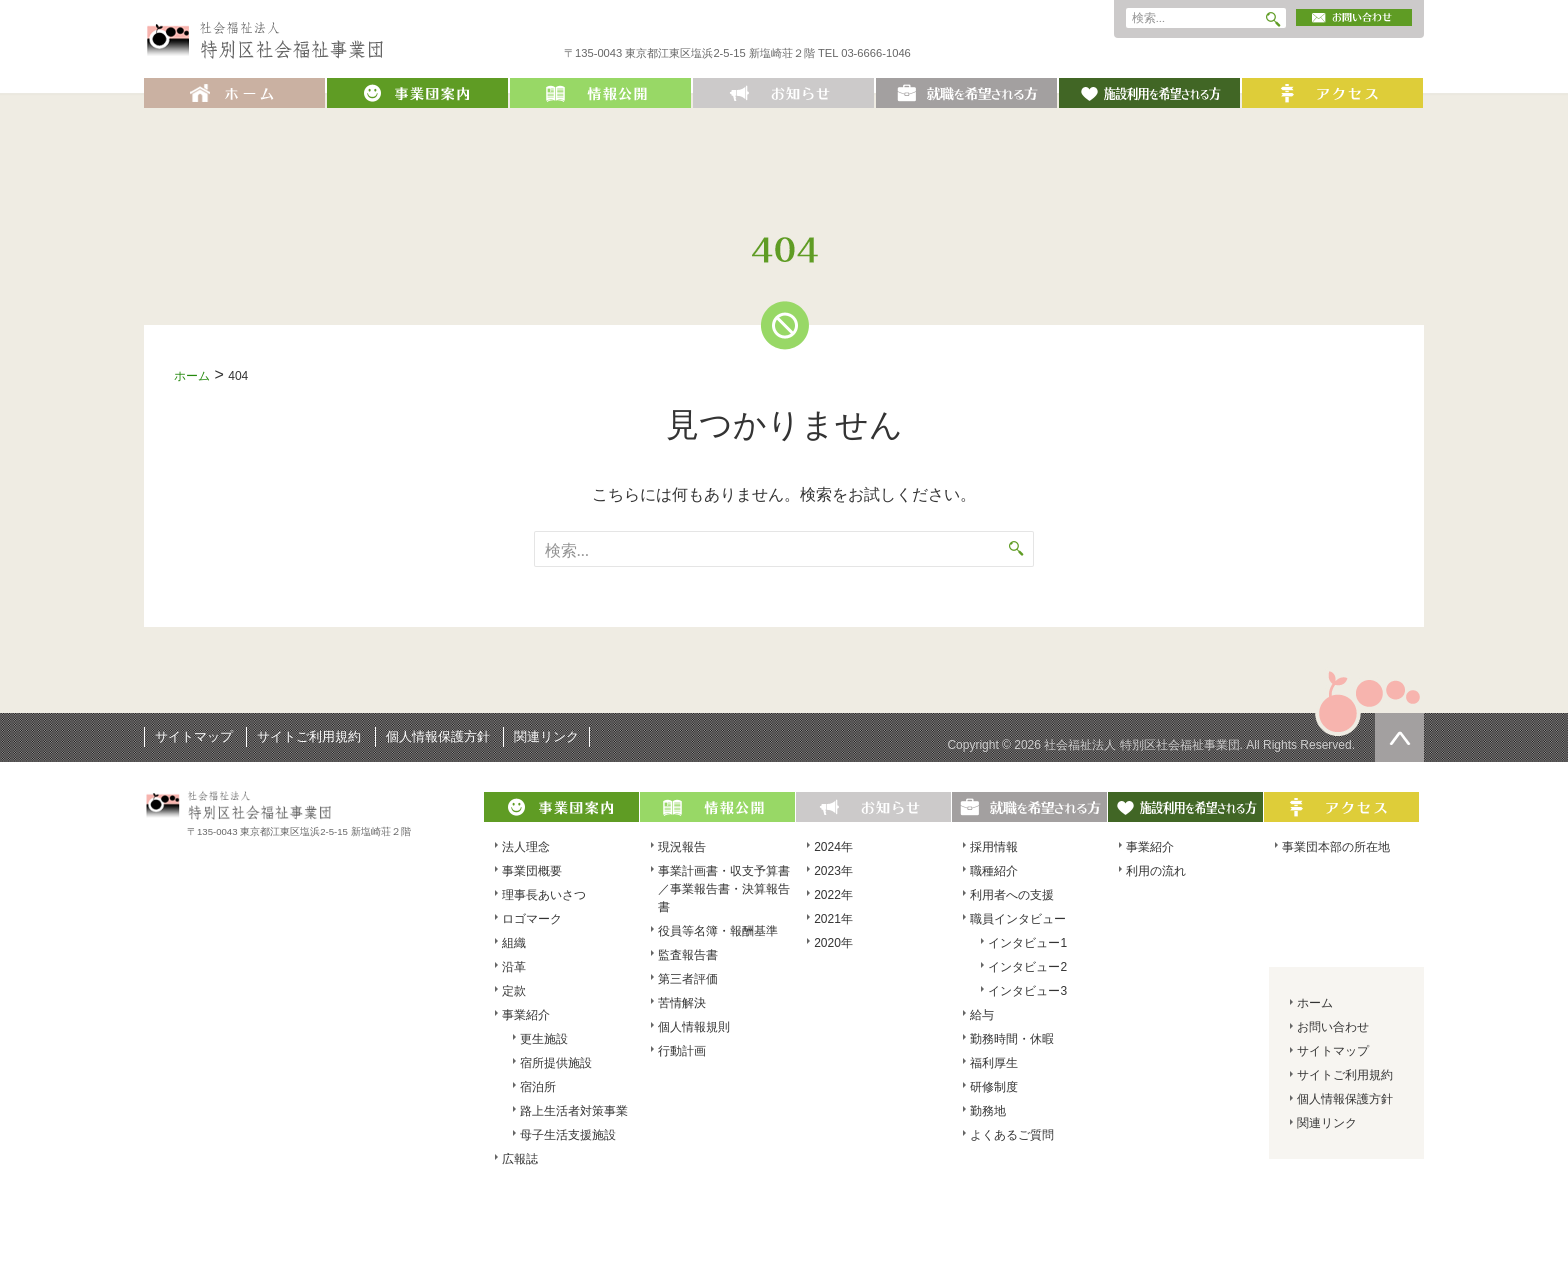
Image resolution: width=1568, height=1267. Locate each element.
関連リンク (546, 736)
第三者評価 (688, 979)
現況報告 (682, 847)
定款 (514, 991)
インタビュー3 (1027, 991)
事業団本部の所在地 (1336, 847)
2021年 (833, 919)
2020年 (833, 943)
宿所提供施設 (556, 1063)
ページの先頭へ (1399, 737)
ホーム (192, 376)
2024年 (833, 847)
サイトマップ (194, 736)
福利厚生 (994, 1063)
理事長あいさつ (544, 895)
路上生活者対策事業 (574, 1111)
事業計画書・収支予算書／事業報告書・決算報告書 (724, 889)
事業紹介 (526, 1015)
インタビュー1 (1027, 943)
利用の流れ (1156, 871)
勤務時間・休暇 (1012, 1039)
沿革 (514, 967)
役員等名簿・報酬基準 (718, 931)
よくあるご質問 (1012, 1135)
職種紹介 (994, 871)
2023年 (833, 871)
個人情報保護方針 (438, 736)
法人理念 (526, 847)
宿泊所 (538, 1087)
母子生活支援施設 (568, 1135)
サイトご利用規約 (309, 736)
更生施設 (544, 1039)
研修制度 (994, 1087)
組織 (514, 943)
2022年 (833, 895)
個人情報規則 (694, 1027)
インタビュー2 (1027, 967)
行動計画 (682, 1051)
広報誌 (520, 1159)
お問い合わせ (1333, 1027)
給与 (982, 1015)
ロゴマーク (532, 919)
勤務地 (988, 1111)
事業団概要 (532, 871)
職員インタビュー (1018, 919)
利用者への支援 (1012, 895)
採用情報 (994, 847)
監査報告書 (688, 955)
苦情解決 (682, 1003)
